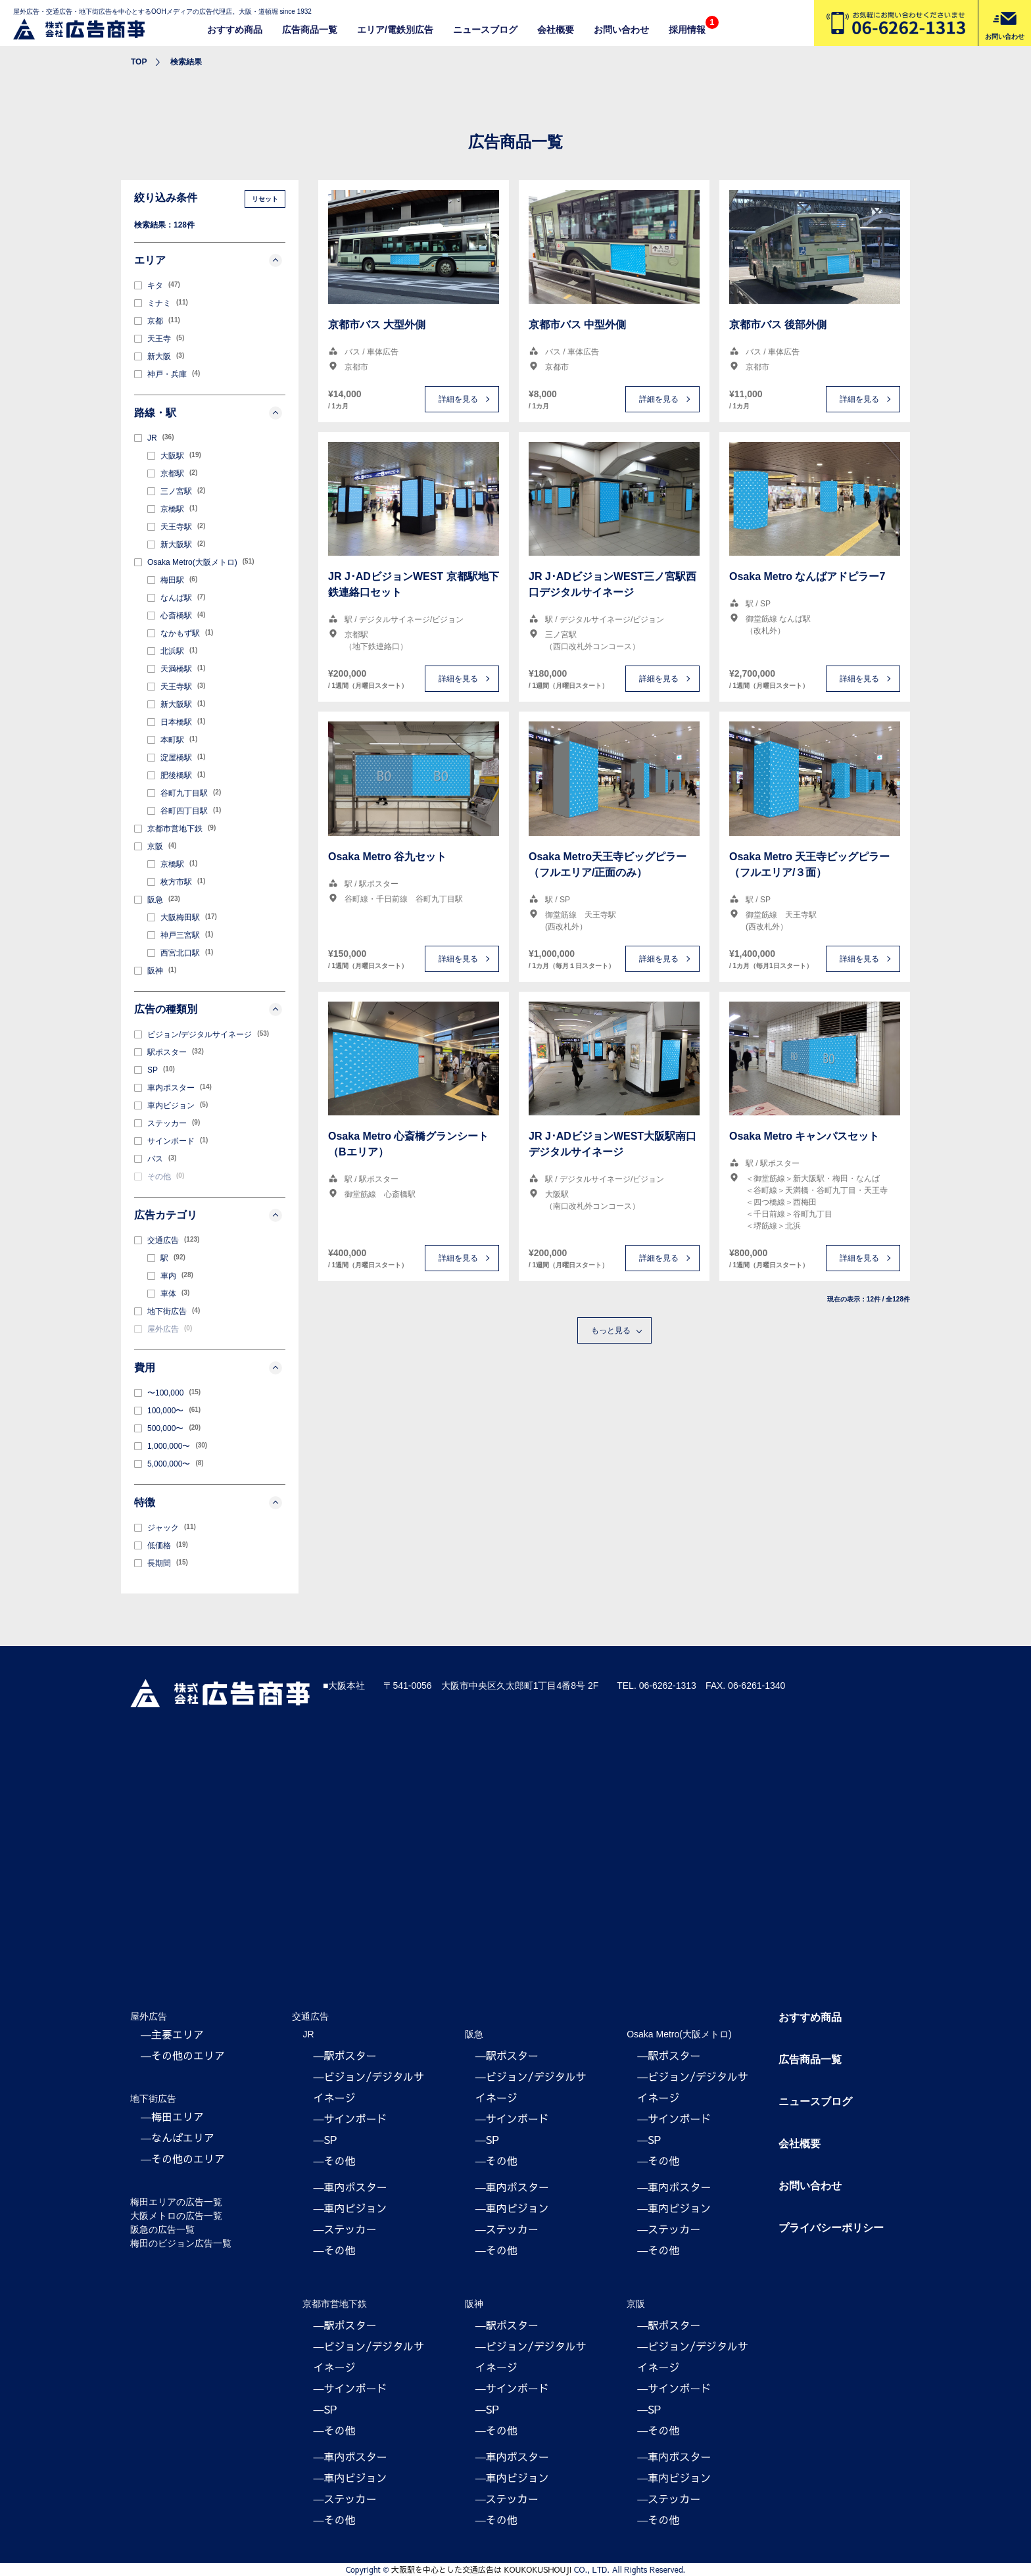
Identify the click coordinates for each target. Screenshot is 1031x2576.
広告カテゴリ (208, 1215)
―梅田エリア (172, 2116)
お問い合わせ (621, 29)
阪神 (474, 2303)
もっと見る (611, 1330)
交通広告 (310, 2016)
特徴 (208, 1502)
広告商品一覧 (309, 29)
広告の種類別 (208, 1009)
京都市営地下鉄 (334, 2303)
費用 (208, 1367)
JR (308, 2034)
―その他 (334, 2160)
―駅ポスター (344, 2055)
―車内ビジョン (350, 2207)
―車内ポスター (350, 2186)
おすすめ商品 (234, 29)
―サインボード (350, 2118)
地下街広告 (153, 2098)
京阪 (636, 2303)
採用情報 (687, 29)
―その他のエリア (183, 2055)
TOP (139, 61)
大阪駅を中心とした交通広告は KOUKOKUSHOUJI (481, 2569)
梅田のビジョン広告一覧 (180, 2243)
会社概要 (555, 29)
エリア (208, 260)
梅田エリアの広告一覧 (176, 2202)
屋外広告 (148, 2016)
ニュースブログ (485, 29)
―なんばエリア (177, 2137)
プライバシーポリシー (831, 2227)
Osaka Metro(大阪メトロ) (679, 2034)
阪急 (474, 2034)
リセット (265, 199)
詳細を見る (458, 399)
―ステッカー (344, 2229)
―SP (325, 2139)
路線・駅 (208, 413)
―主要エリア (172, 2034)
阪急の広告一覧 (162, 2229)
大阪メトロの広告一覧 (176, 2215)
